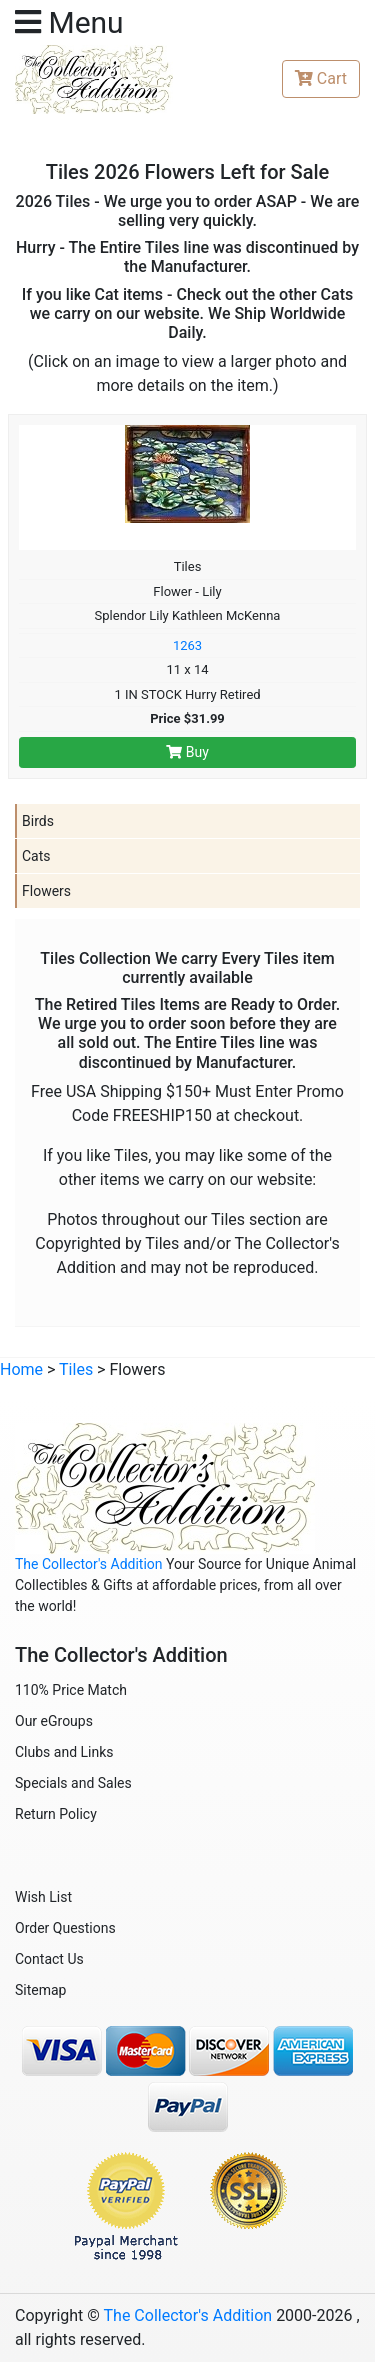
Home (21, 1369)
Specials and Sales (73, 1783)
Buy (187, 752)
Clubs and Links (64, 1752)
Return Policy (56, 1814)
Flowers (46, 891)
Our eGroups (54, 1721)
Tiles (76, 1369)
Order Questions (65, 1928)
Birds (38, 821)
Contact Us (49, 1959)
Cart (321, 78)
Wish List (43, 1897)
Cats (36, 856)
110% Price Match (71, 1690)
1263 (187, 645)
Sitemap (40, 1990)
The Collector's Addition (89, 1564)
